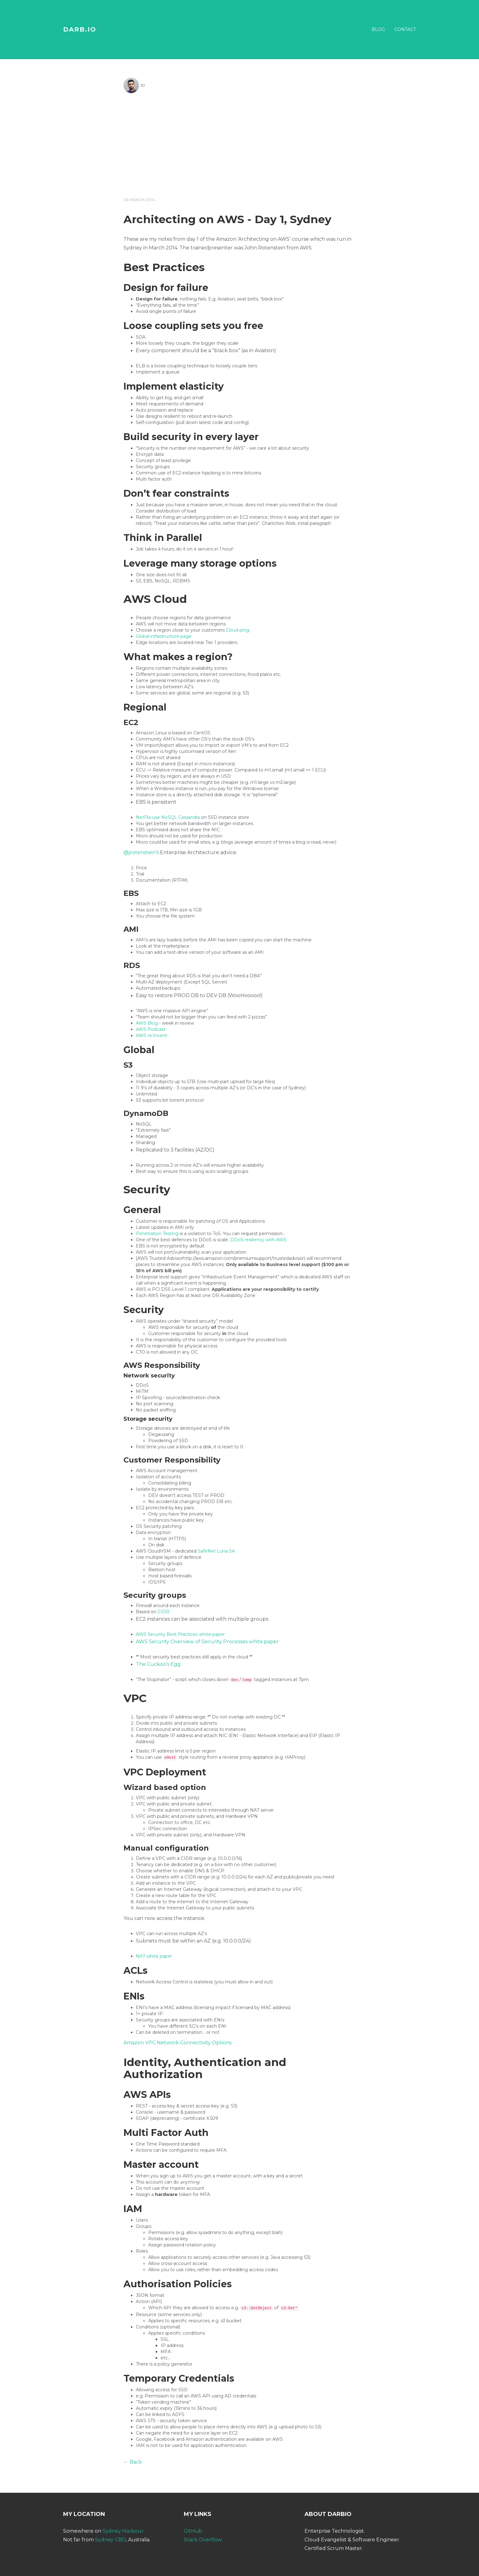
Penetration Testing (157, 1233)
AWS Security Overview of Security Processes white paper (207, 1642)
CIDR (163, 1611)
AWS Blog (147, 1023)
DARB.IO (79, 29)
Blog (378, 29)
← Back (132, 2462)
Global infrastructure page (164, 636)
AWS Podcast (151, 1029)
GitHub (193, 2531)
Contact (405, 29)
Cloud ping (237, 630)
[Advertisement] (239, 144)
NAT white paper (154, 1956)
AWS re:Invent (151, 1035)
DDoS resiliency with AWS (258, 1240)
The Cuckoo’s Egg (158, 1664)
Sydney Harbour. (123, 2531)
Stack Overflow (203, 2540)
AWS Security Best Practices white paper (180, 1634)
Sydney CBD (110, 2540)
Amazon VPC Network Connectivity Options (177, 2043)
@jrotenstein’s (141, 852)
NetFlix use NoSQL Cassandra (168, 817)
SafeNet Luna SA (216, 1551)
